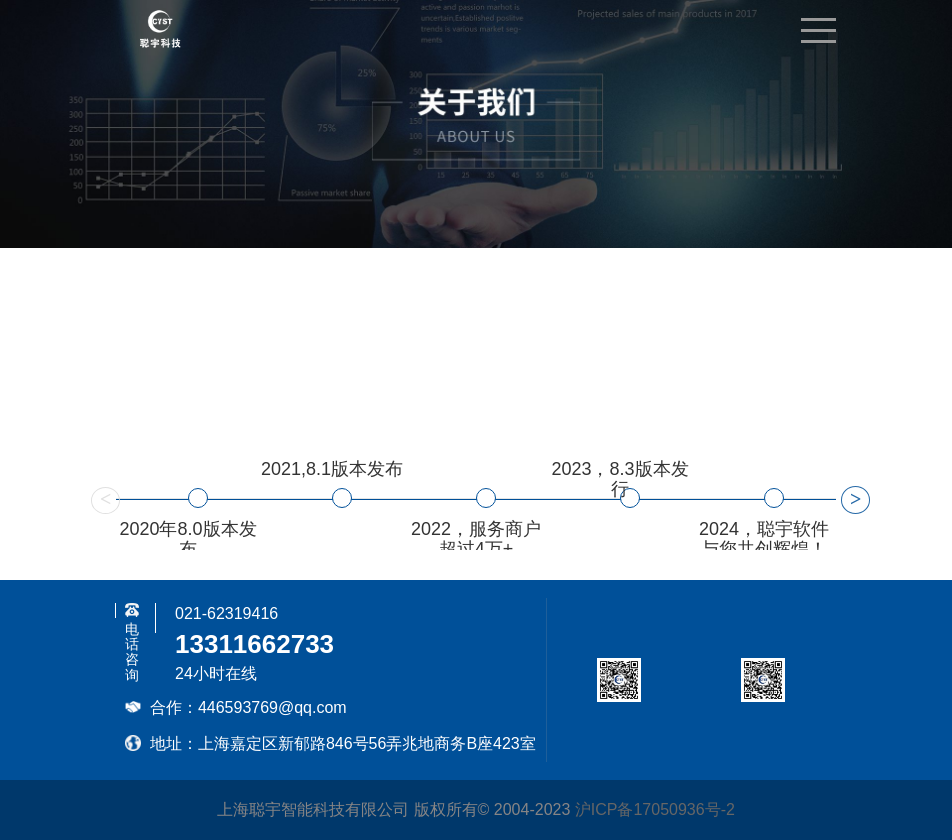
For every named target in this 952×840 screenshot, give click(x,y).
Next (851, 499)
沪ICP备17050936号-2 (655, 809)
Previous (101, 499)
